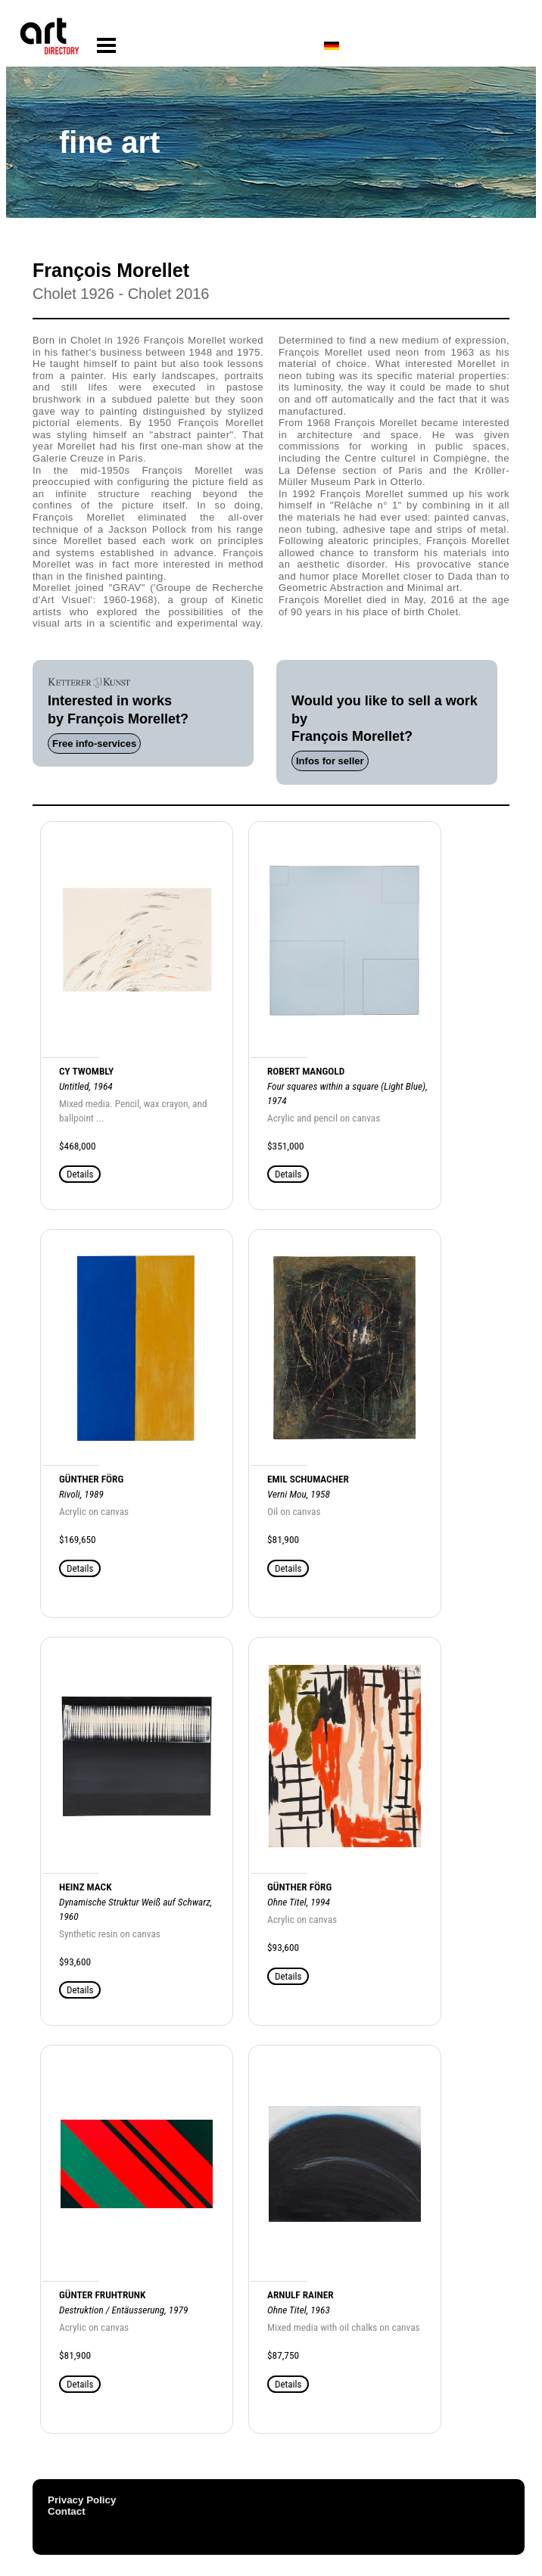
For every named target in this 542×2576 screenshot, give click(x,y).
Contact (67, 2511)
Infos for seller (330, 761)
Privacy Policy (82, 2500)
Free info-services (94, 743)
